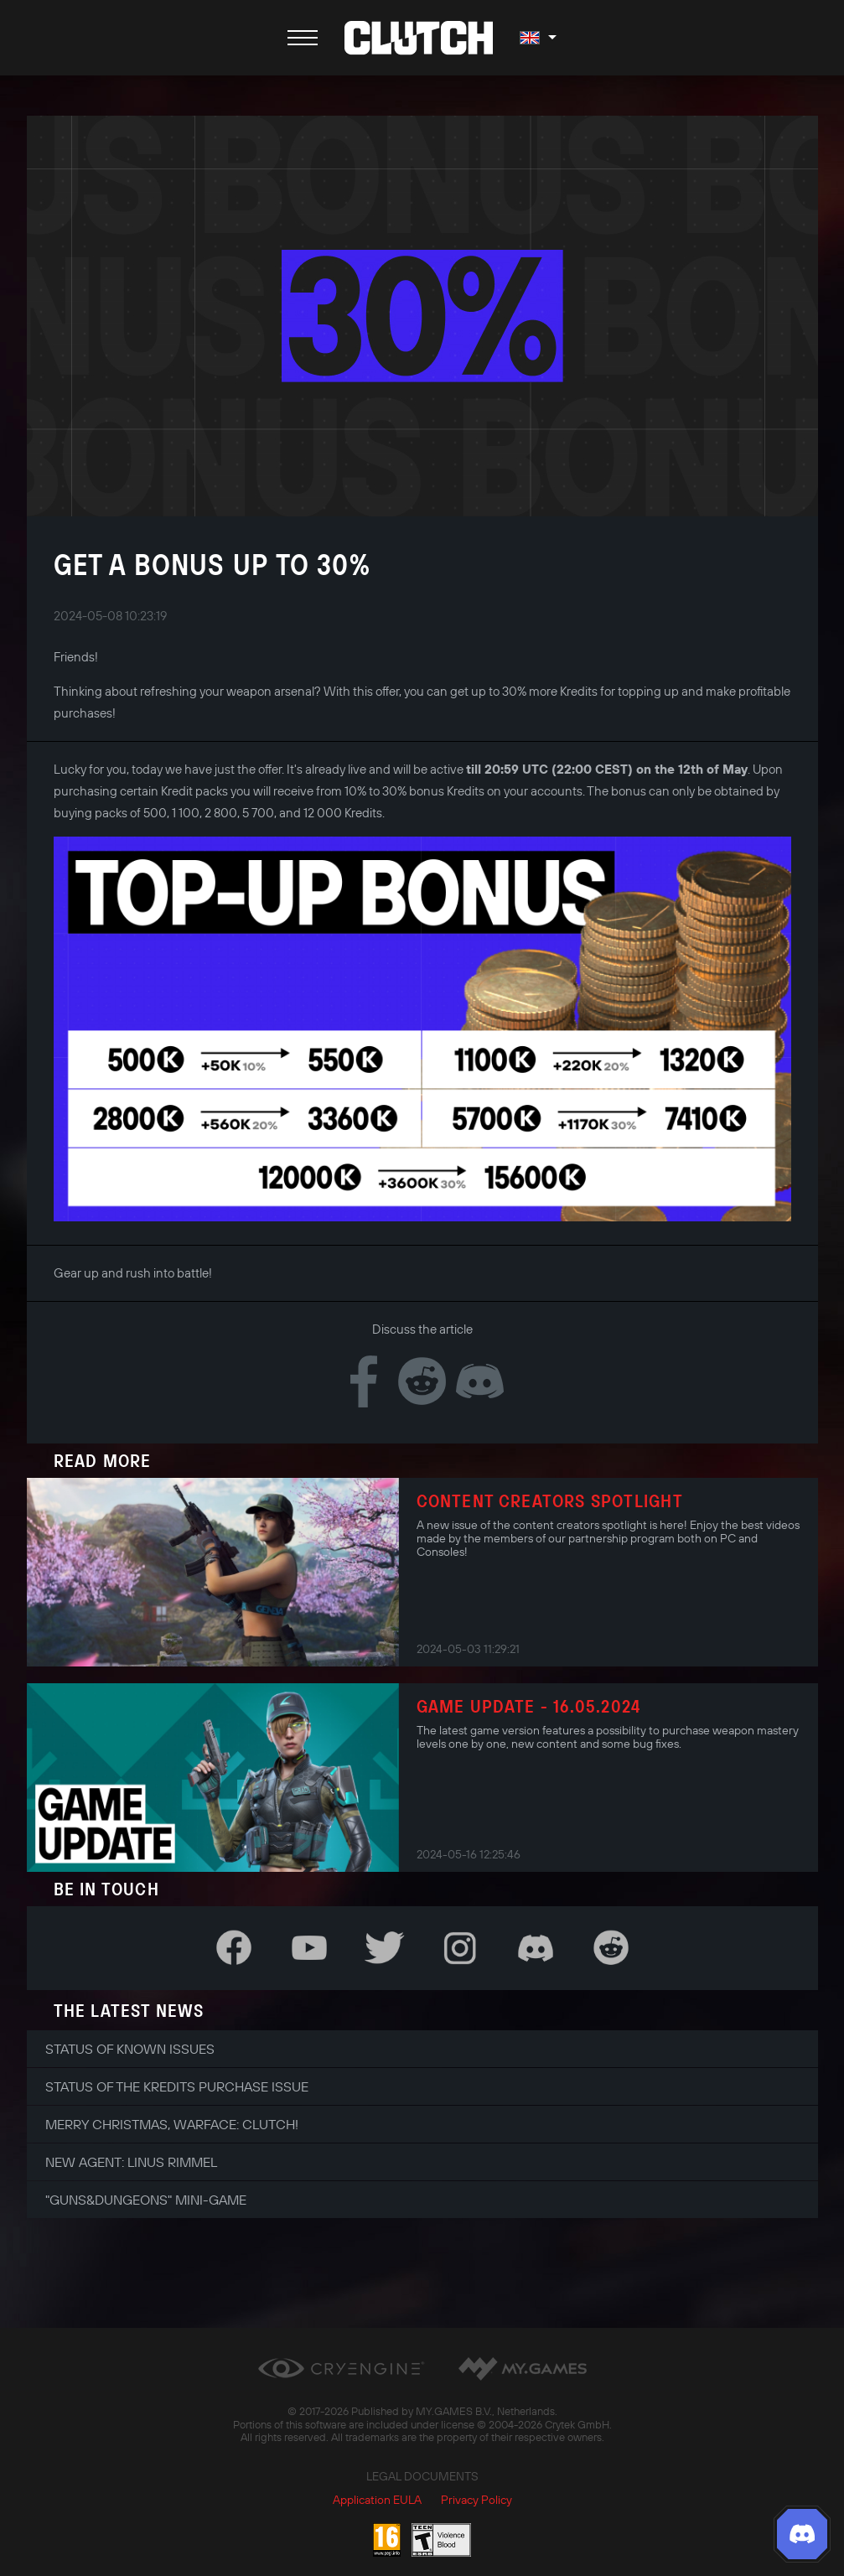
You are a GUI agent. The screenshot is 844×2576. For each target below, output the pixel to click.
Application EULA (377, 2499)
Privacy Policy (476, 2499)
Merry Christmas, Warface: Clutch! (171, 2124)
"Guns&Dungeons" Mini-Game (145, 2199)
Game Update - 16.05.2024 (529, 1706)
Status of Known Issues (130, 2048)
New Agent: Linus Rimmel (131, 2162)
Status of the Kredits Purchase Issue (176, 2086)
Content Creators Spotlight (550, 1500)
